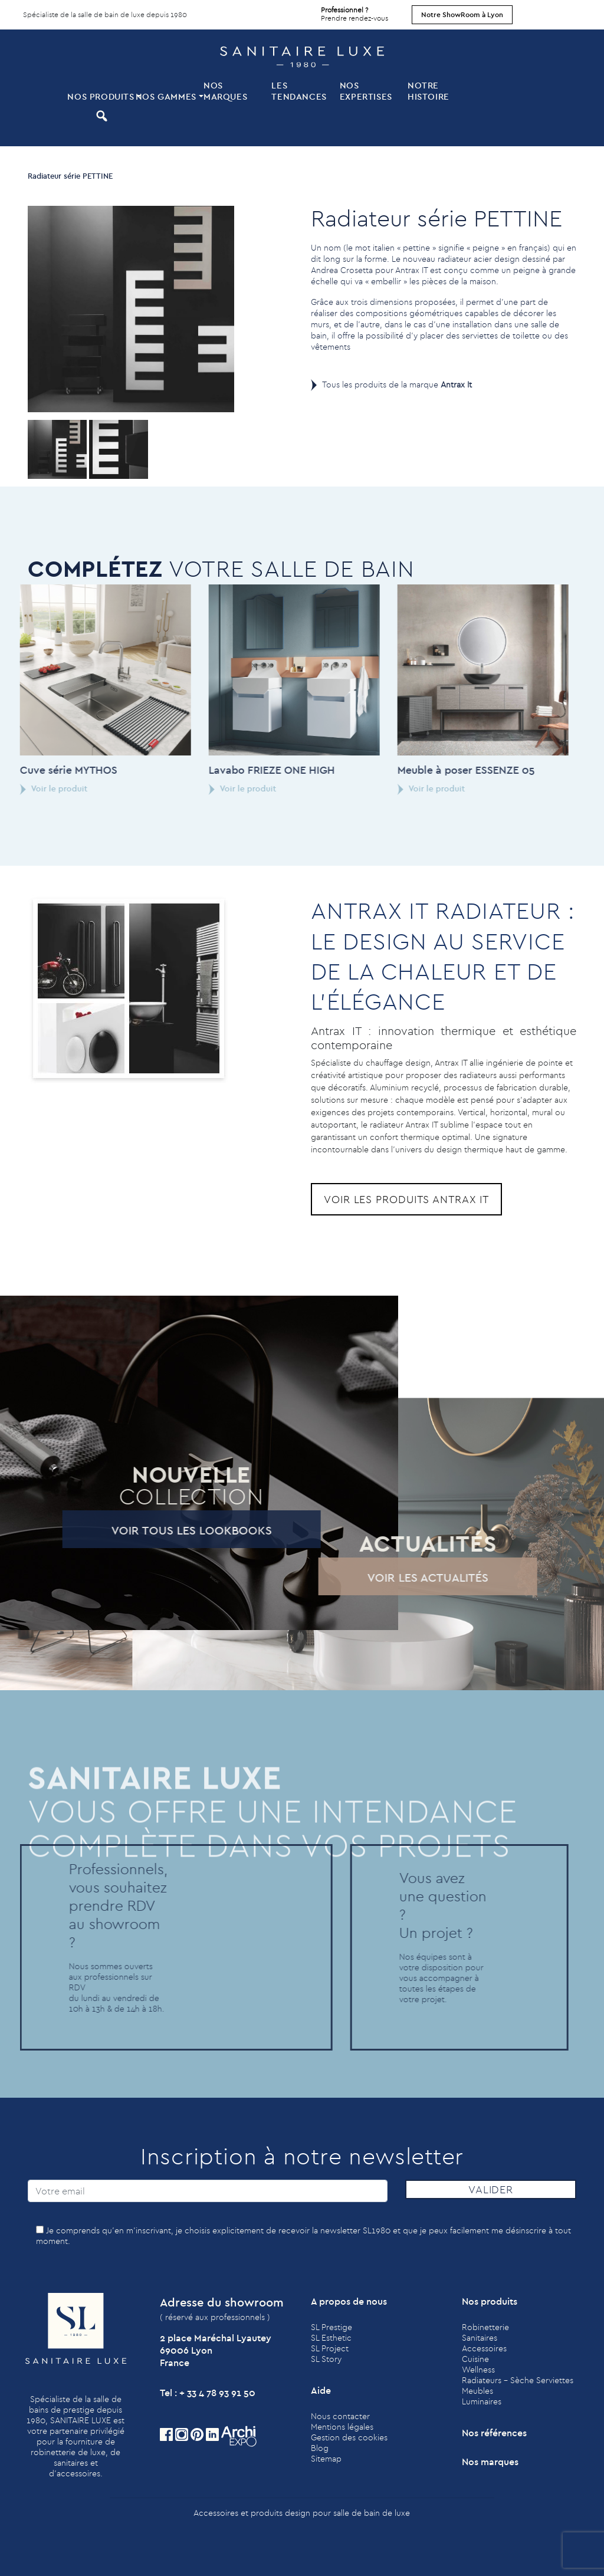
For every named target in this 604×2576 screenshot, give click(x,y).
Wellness (478, 2369)
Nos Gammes (166, 96)
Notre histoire (428, 91)
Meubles (477, 2391)
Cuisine (475, 2359)
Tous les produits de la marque (397, 384)
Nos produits (100, 96)
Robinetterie (485, 2327)
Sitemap (326, 2458)
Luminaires (481, 2401)
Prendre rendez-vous (354, 11)
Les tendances (298, 91)
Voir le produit (199, 788)
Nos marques (225, 91)
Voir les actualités (384, 1577)
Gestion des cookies (349, 2437)
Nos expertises (366, 91)
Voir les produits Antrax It (406, 1199)
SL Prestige (331, 2327)
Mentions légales (342, 2426)
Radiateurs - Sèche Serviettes (517, 2380)
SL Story (326, 2359)
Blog (320, 2448)
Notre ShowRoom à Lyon (462, 14)
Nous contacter (340, 2416)
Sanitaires (479, 2337)
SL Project (330, 2348)
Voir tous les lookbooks (148, 1530)
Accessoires (484, 2348)
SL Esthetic (331, 2337)
